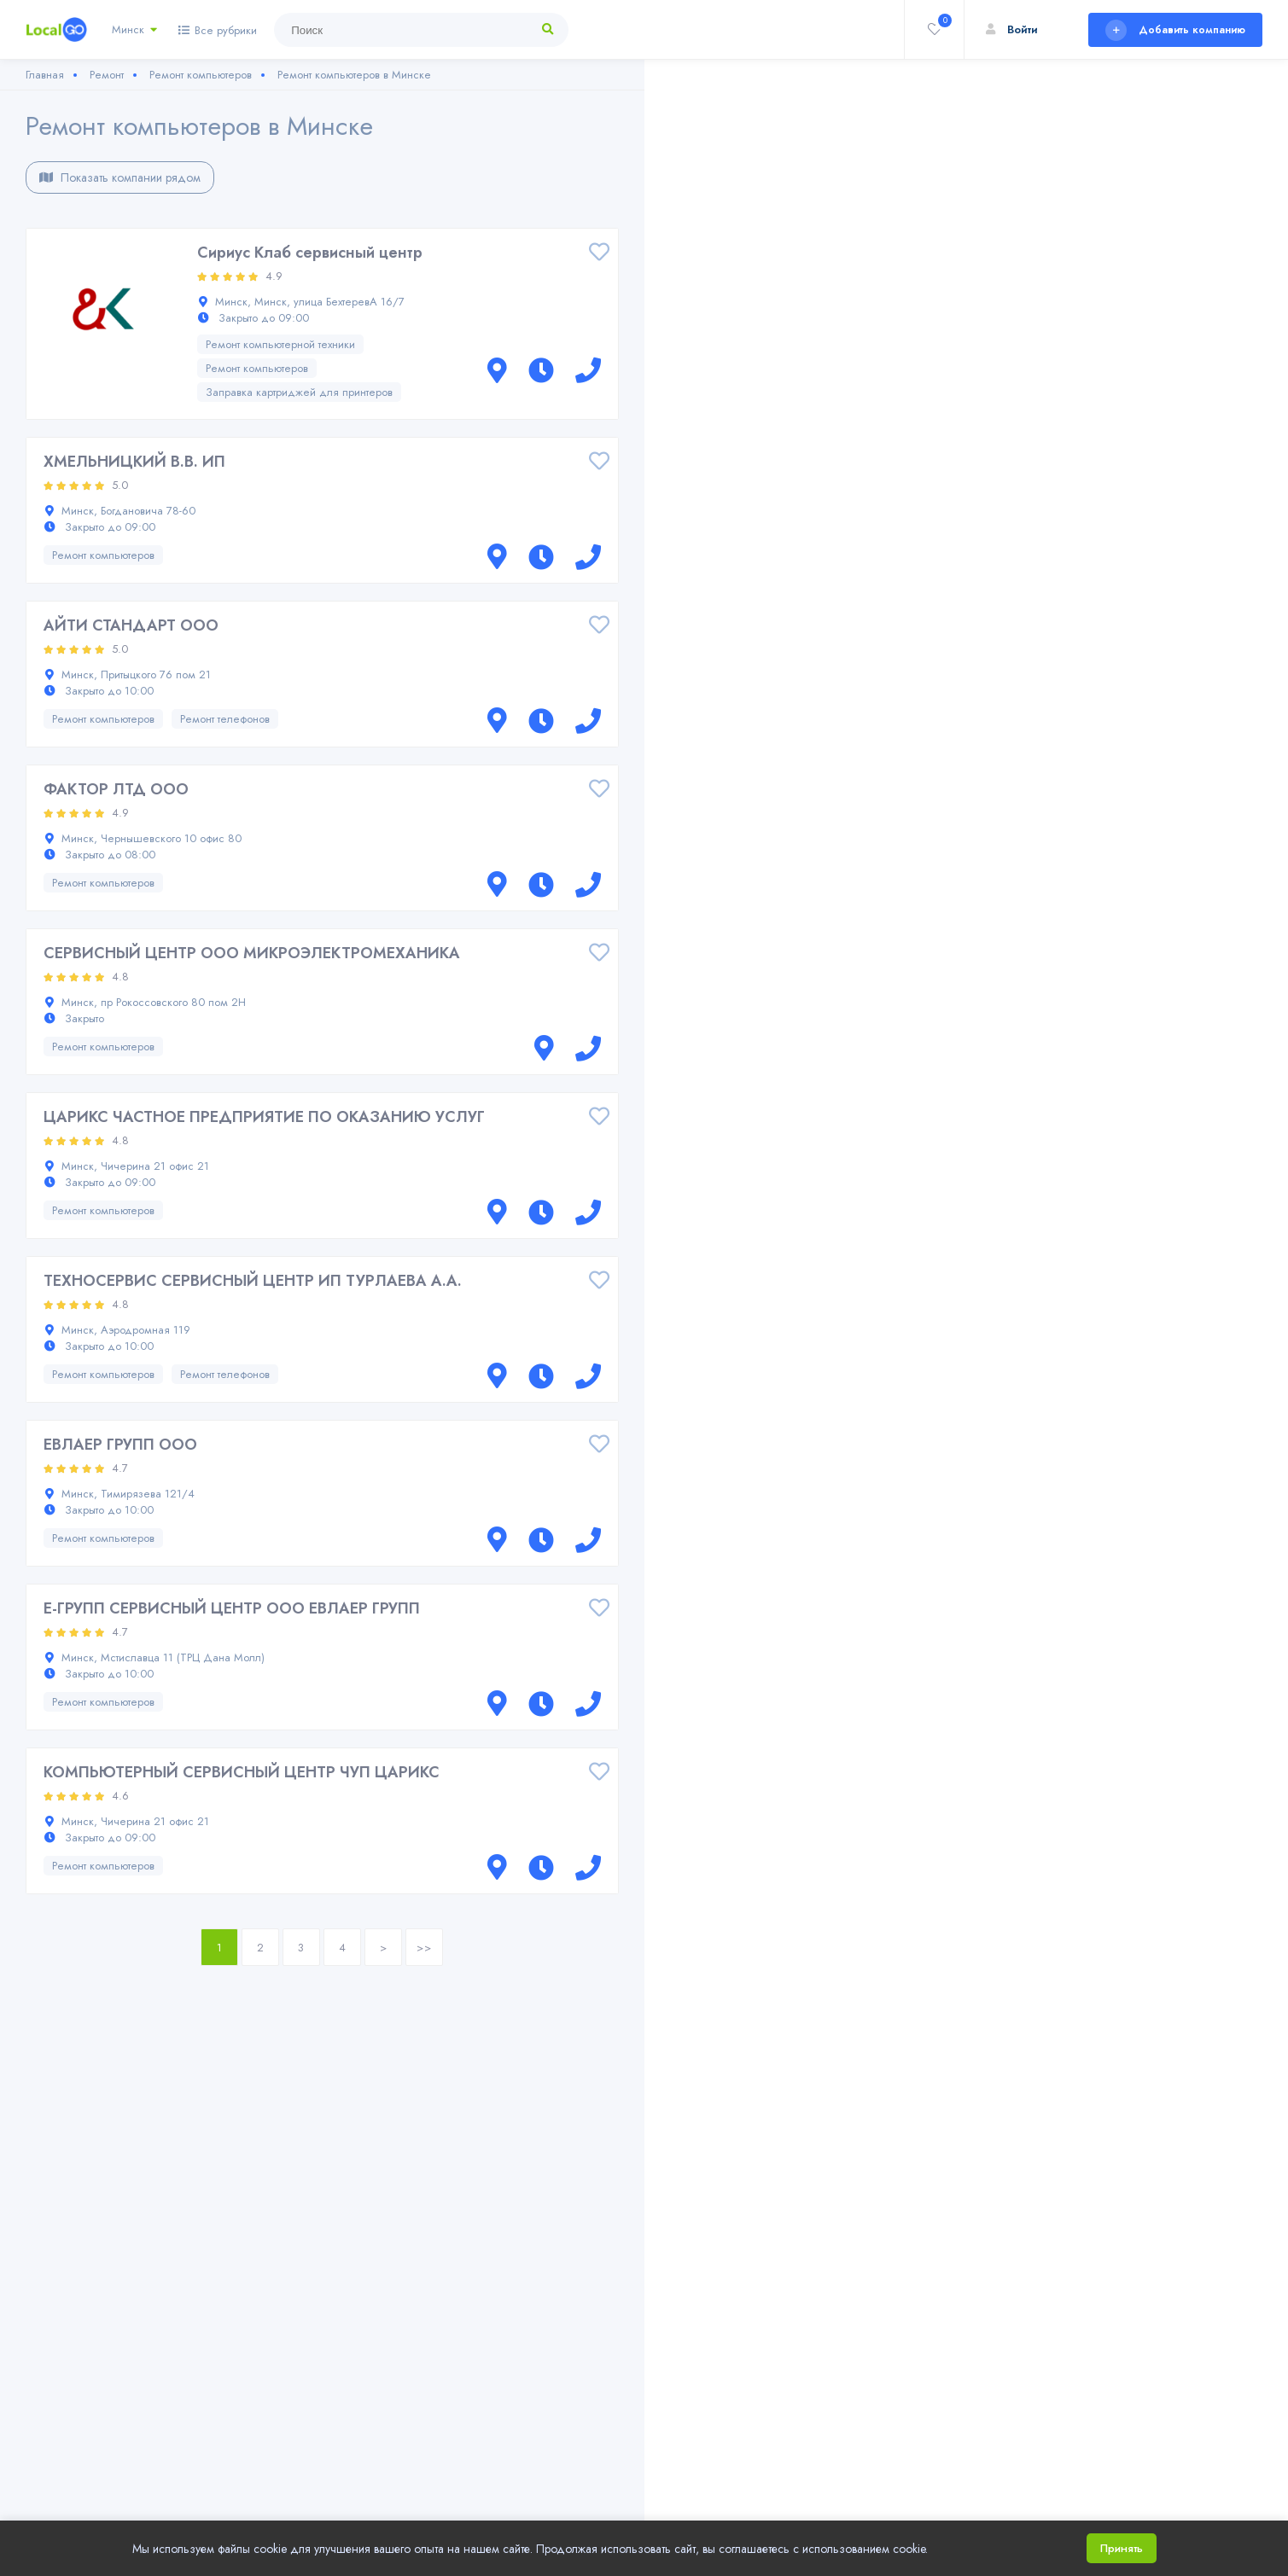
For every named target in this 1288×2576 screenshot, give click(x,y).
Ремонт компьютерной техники (280, 344)
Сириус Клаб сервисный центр (310, 252)
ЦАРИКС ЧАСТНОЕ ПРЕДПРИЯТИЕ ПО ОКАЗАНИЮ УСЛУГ (264, 1117)
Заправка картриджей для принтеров (299, 392)
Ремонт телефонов (225, 719)
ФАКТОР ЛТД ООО (116, 789)
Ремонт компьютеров (257, 368)
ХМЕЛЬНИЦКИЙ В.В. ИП (134, 462)
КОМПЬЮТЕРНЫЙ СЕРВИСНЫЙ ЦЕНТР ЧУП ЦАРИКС (242, 1772)
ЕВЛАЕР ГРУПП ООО (120, 1444)
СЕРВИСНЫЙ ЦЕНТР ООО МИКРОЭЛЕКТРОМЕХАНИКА (252, 953)
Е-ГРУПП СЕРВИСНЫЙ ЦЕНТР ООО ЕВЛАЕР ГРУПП (232, 1608)
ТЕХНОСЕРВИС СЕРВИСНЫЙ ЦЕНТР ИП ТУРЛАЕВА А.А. (253, 1281)
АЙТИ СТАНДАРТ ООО (131, 625)
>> (424, 1947)
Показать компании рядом (120, 177)
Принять (1121, 2548)
